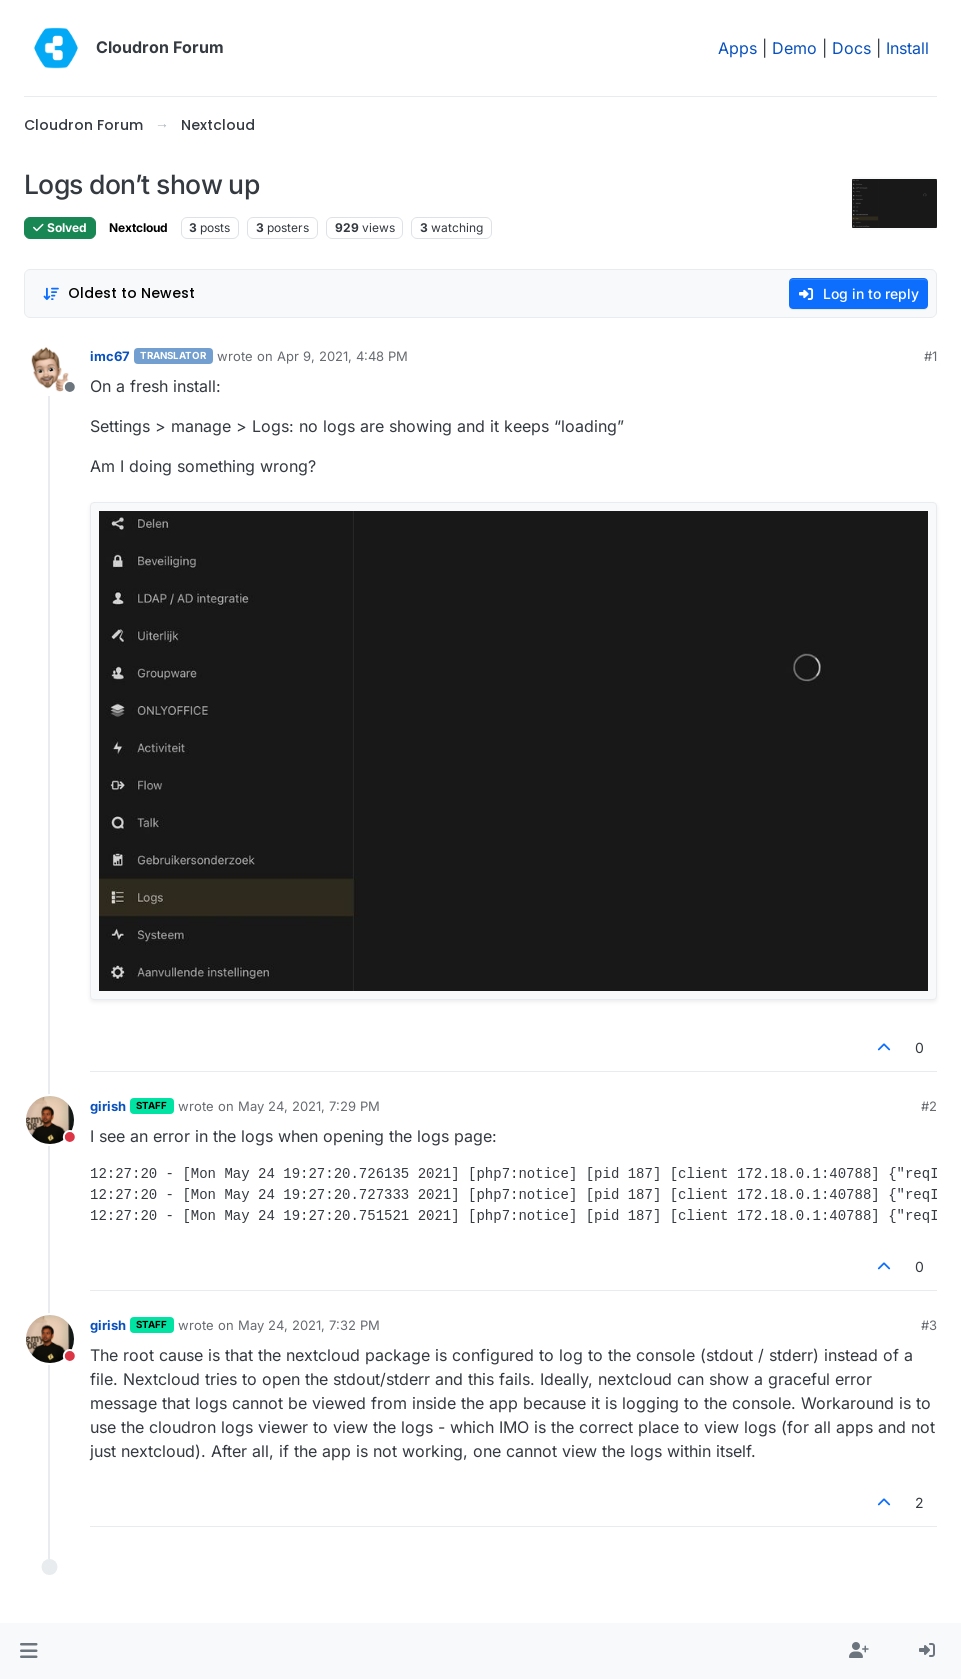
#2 (929, 1106)
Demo (794, 48)
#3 (929, 1325)
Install (907, 48)
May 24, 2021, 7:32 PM (309, 1325)
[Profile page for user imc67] (50, 370)
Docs (851, 48)
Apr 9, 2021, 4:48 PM (342, 356)
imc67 (110, 356)
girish (108, 1106)
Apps (737, 48)
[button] (28, 1651)
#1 (930, 356)
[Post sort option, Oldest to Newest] (118, 293)
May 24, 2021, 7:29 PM (309, 1106)
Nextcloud (138, 227)
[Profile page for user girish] (50, 1120)
